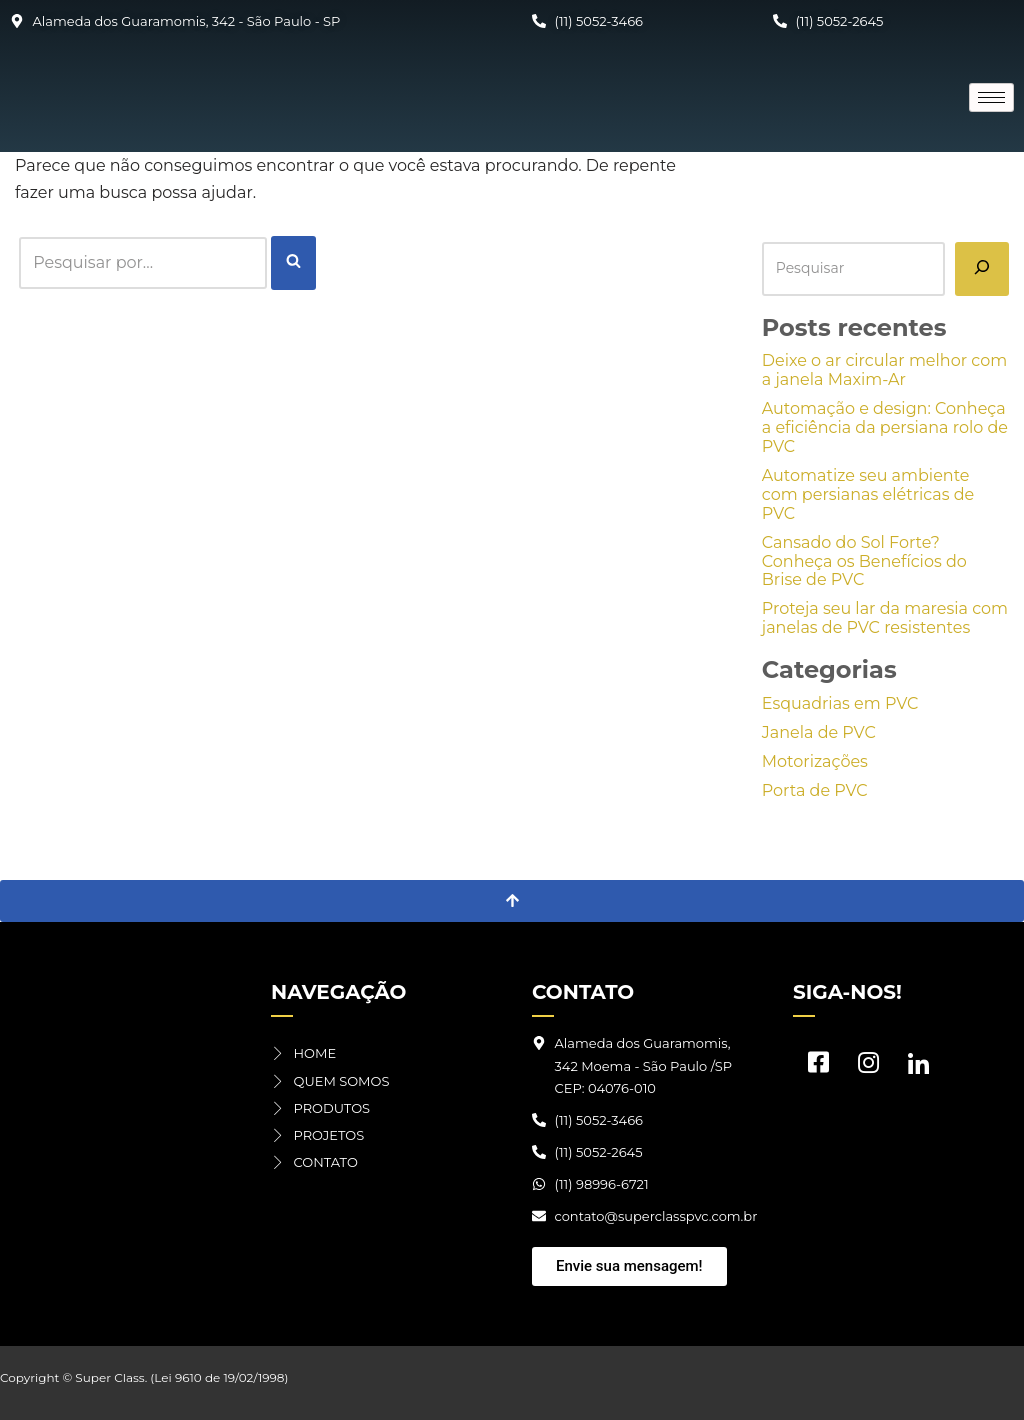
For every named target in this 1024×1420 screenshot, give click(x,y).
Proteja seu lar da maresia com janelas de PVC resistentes (885, 618)
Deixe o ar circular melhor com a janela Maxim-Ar (884, 370)
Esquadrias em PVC (840, 703)
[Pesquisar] (982, 269)
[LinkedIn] (918, 1067)
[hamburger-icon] (991, 97)
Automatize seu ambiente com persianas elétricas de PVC (868, 494)
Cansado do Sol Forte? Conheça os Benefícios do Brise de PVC (864, 561)
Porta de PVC (815, 790)
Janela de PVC (819, 732)
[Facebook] (818, 1067)
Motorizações (815, 761)
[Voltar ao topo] (512, 901)
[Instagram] (868, 1067)
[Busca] (143, 262)
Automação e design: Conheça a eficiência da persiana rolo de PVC (885, 427)
